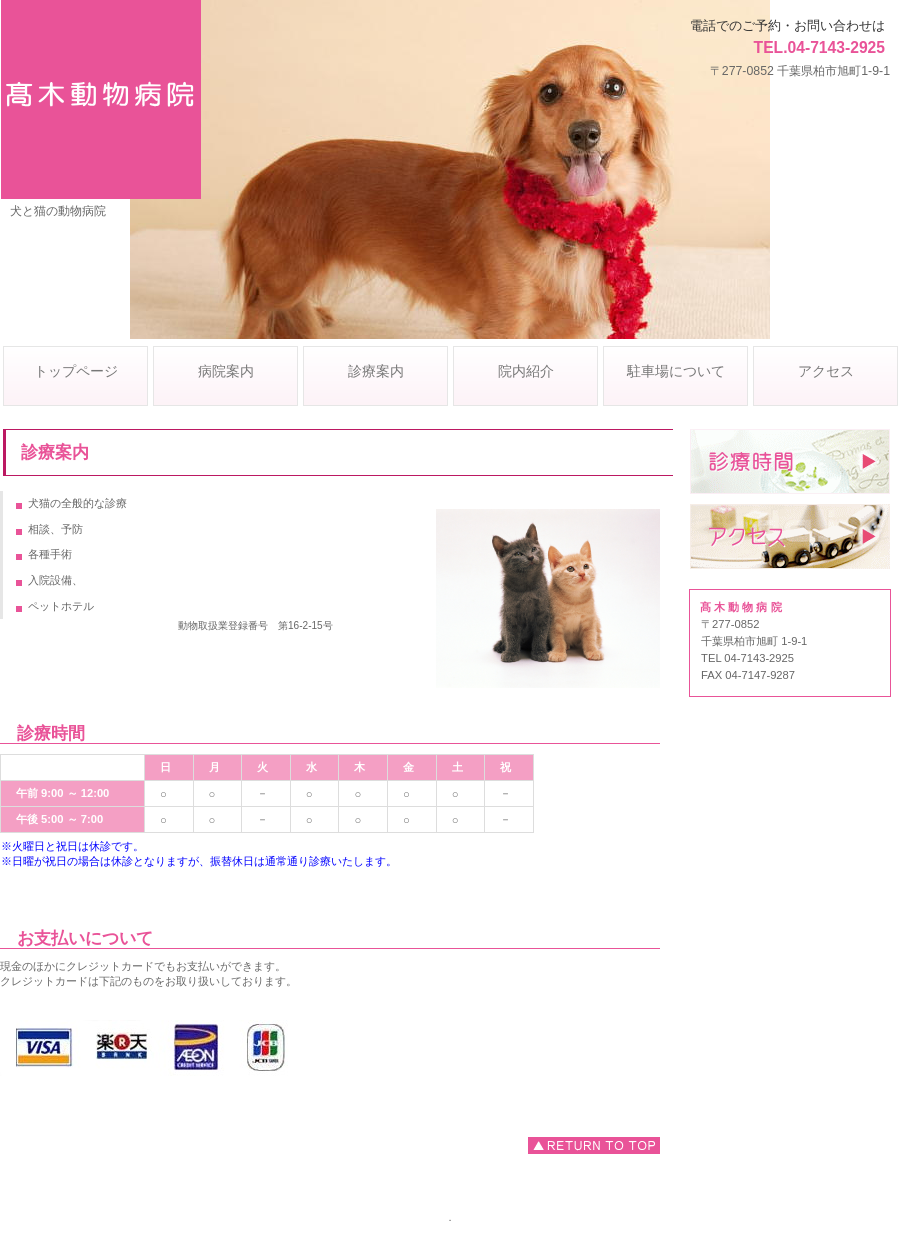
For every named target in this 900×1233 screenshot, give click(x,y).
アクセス (790, 536)
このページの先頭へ (594, 1145)
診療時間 (790, 461)
